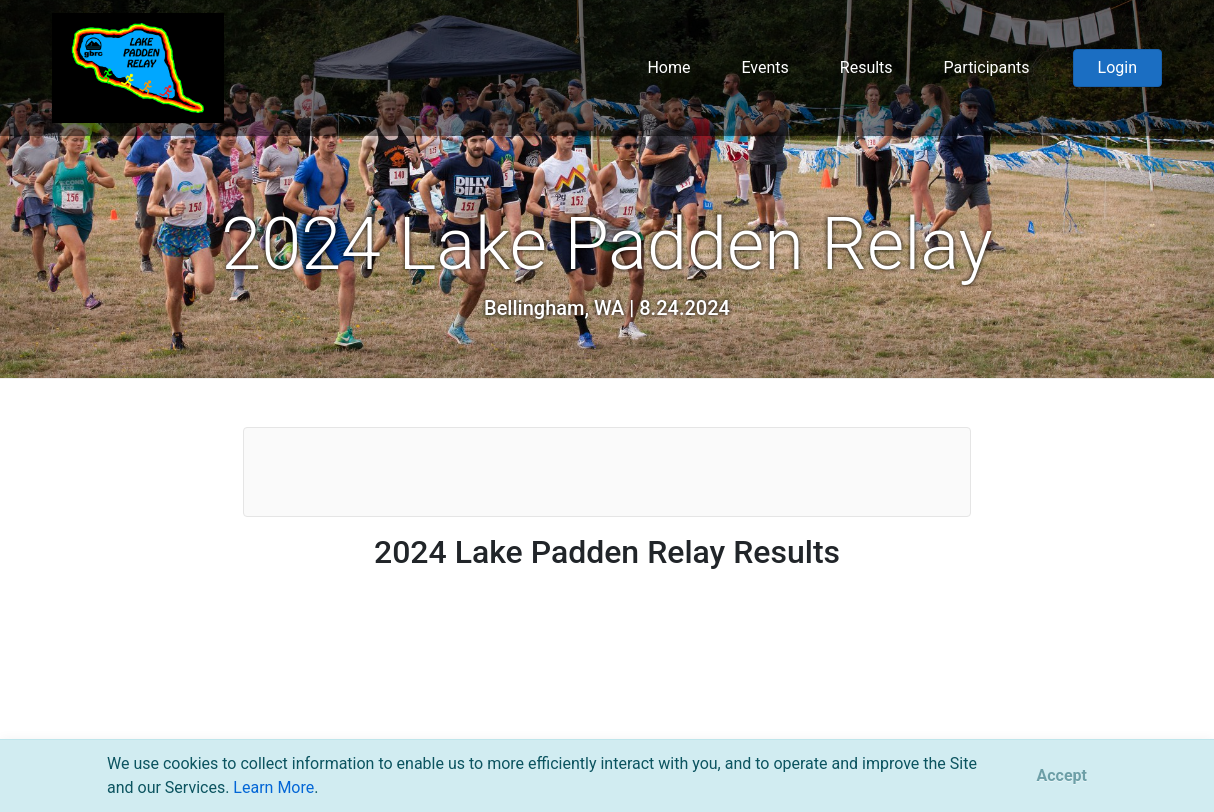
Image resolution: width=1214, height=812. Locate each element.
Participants (987, 67)
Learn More (273, 787)
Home (668, 67)
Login (1117, 67)
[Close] (1062, 776)
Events (764, 67)
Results (866, 67)
